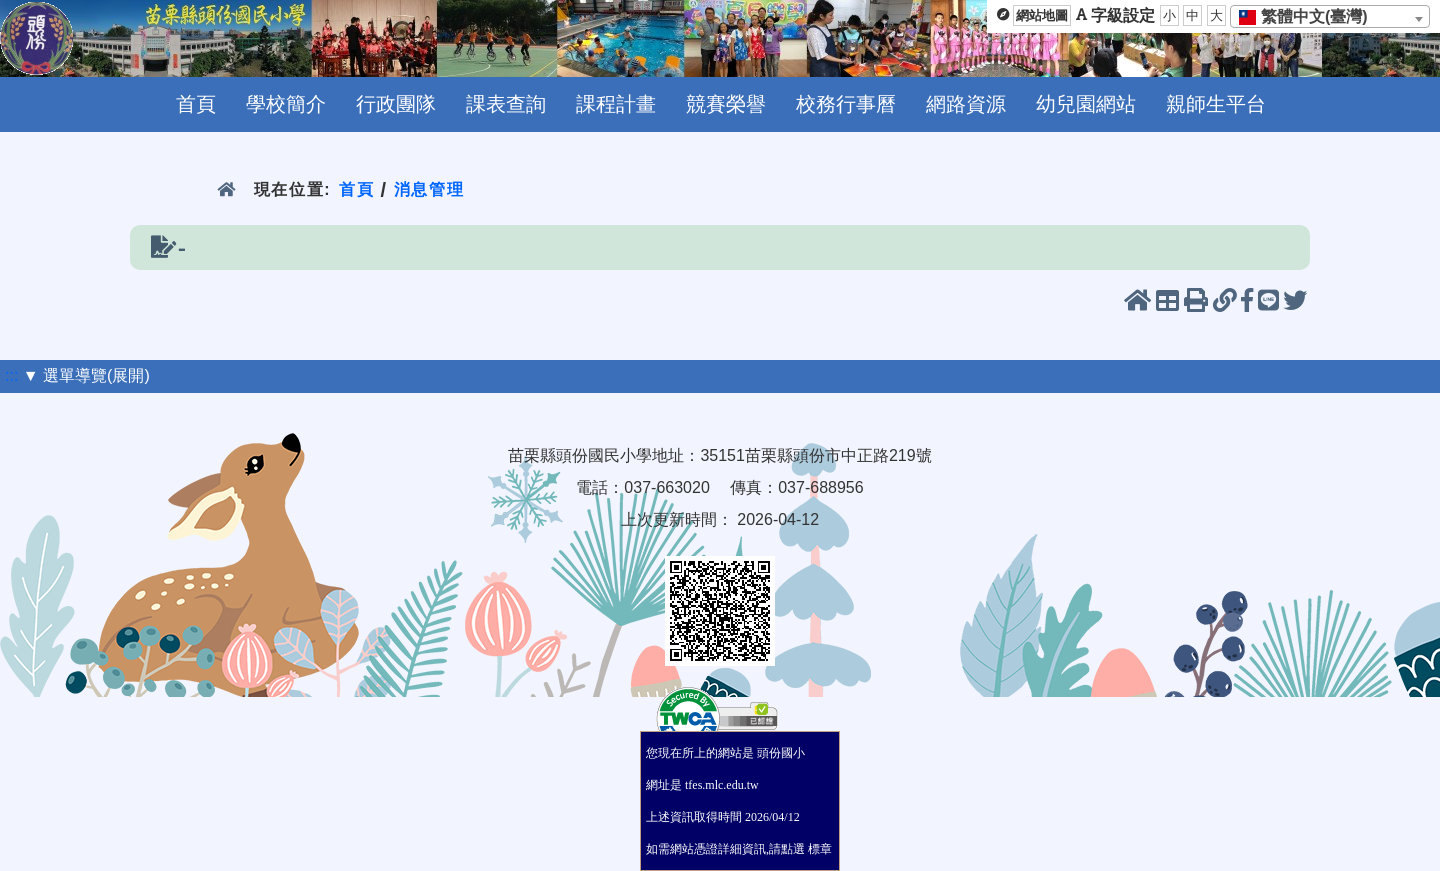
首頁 (196, 104)
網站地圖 (1042, 15)
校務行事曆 (846, 104)
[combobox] (1330, 16)
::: (11, 375)
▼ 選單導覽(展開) (86, 375)
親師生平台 (1216, 104)
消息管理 (429, 189)
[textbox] (1309, 17)
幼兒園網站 (1086, 104)
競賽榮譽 (726, 104)
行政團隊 (396, 104)
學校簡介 (286, 104)
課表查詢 (506, 104)
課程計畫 (616, 104)
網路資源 (966, 104)
